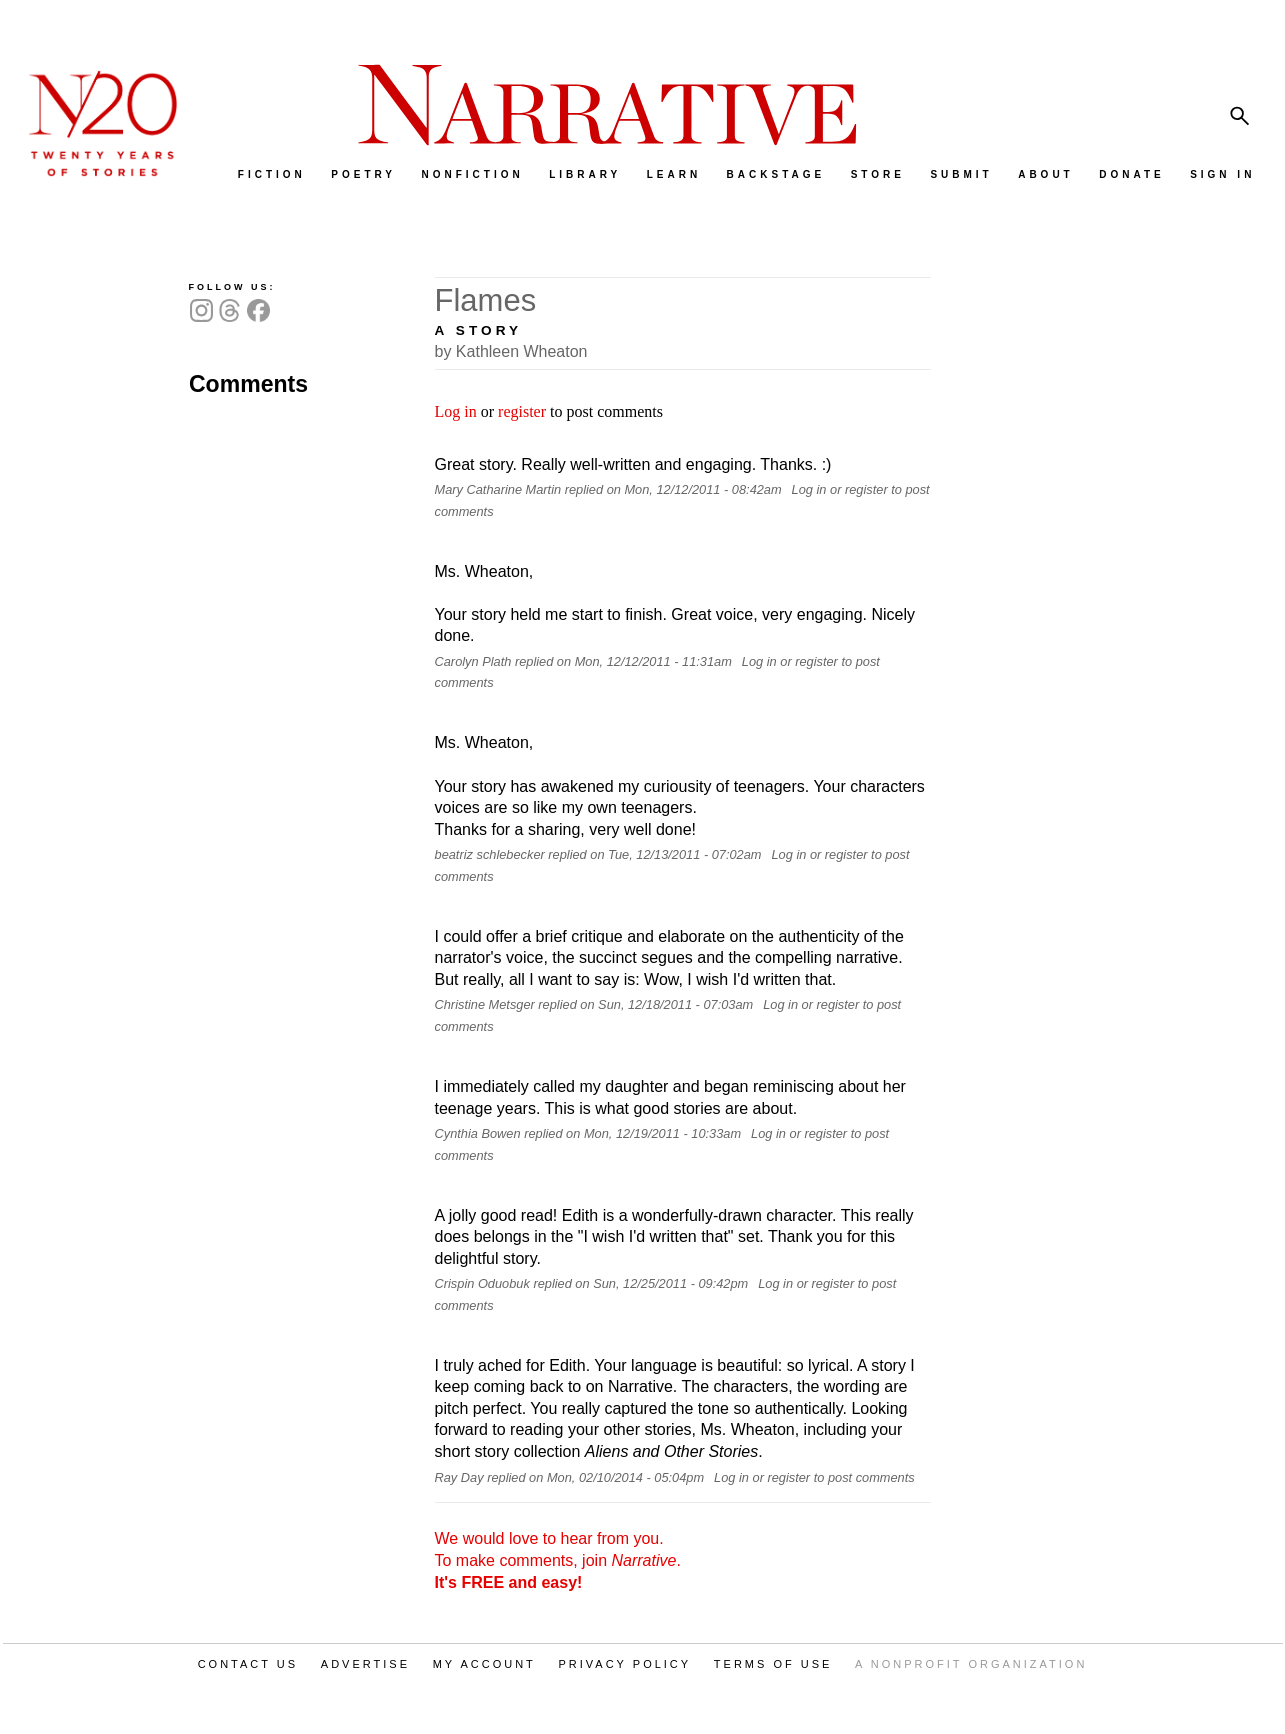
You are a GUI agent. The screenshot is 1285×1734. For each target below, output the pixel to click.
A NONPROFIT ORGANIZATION (971, 1664)
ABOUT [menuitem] (1046, 174)
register (522, 411)
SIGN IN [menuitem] (1222, 174)
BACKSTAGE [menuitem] (776, 174)
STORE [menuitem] (878, 174)
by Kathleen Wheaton (511, 351)
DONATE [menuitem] (1131, 174)
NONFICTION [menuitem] (472, 174)
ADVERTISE (365, 1664)
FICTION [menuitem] (272, 174)
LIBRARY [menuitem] (585, 174)
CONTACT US (248, 1664)
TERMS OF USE (773, 1664)
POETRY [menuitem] (363, 174)
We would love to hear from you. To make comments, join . (558, 1560)
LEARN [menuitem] (674, 174)
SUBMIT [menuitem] (961, 174)
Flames (486, 300)
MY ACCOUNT (484, 1664)
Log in (456, 411)
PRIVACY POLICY (624, 1664)
